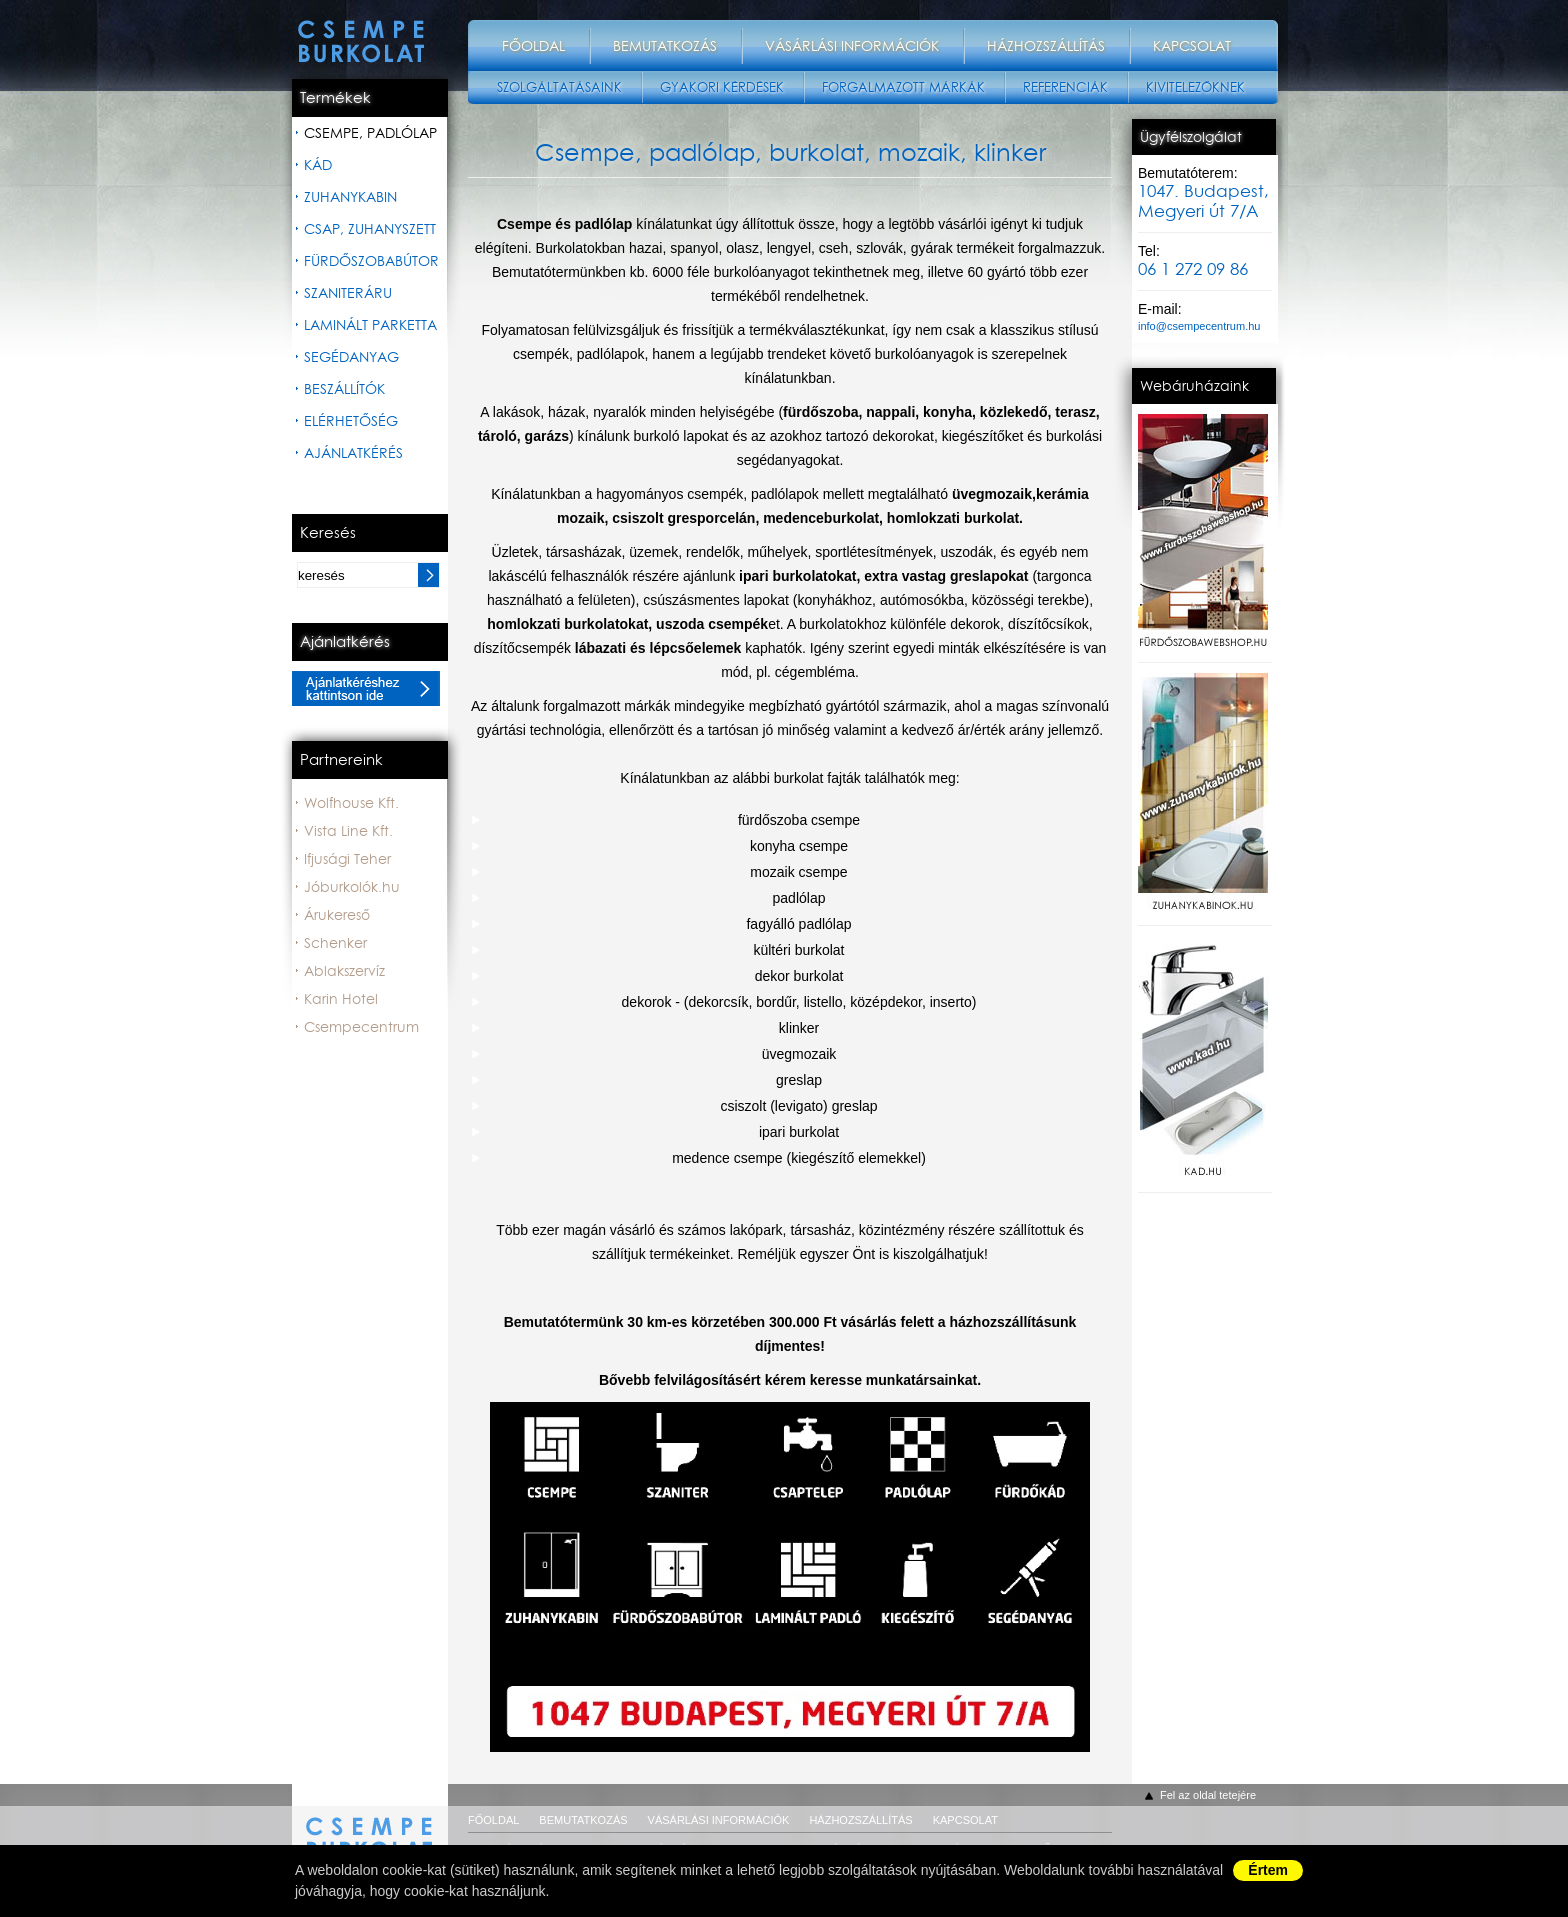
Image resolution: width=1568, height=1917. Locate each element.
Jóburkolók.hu (352, 887)
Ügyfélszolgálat (1191, 137)
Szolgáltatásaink (559, 87)
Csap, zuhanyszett (370, 229)
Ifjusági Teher (347, 859)
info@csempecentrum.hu (1199, 326)
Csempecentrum (361, 1027)
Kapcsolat (1192, 46)
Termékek (335, 98)
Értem (1268, 1870)
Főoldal (533, 46)
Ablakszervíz (344, 971)
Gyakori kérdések (722, 87)
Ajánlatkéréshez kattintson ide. (366, 688)
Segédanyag (351, 357)
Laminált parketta (370, 325)
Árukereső (337, 915)
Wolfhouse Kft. (351, 803)
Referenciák (1065, 87)
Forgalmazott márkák (903, 87)
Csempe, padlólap (370, 133)
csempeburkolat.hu (370, 1826)
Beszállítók (344, 389)
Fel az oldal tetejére (1208, 1795)
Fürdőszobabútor (371, 261)
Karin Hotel (341, 999)
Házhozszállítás (1046, 46)
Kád (318, 165)
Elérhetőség (351, 421)
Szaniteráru (348, 293)
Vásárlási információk (852, 46)
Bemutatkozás (665, 46)
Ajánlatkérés (353, 453)
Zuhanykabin (350, 197)
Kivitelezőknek (1195, 87)
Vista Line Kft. (348, 831)
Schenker (335, 943)
